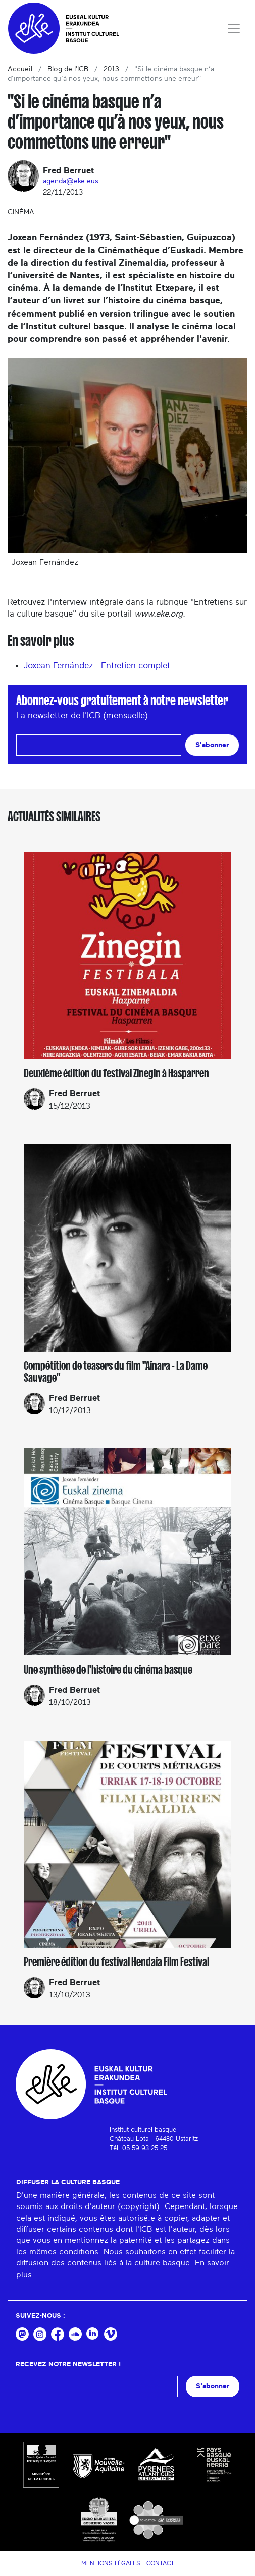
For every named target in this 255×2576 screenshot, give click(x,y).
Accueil (20, 69)
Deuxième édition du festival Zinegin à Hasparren (116, 1073)
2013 (111, 69)
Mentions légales (110, 2563)
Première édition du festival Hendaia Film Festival (116, 1962)
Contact (160, 2563)
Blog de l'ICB (67, 69)
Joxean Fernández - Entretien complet (97, 665)
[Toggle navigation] (233, 28)
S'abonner (212, 745)
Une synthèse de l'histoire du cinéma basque (108, 1670)
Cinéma (21, 212)
